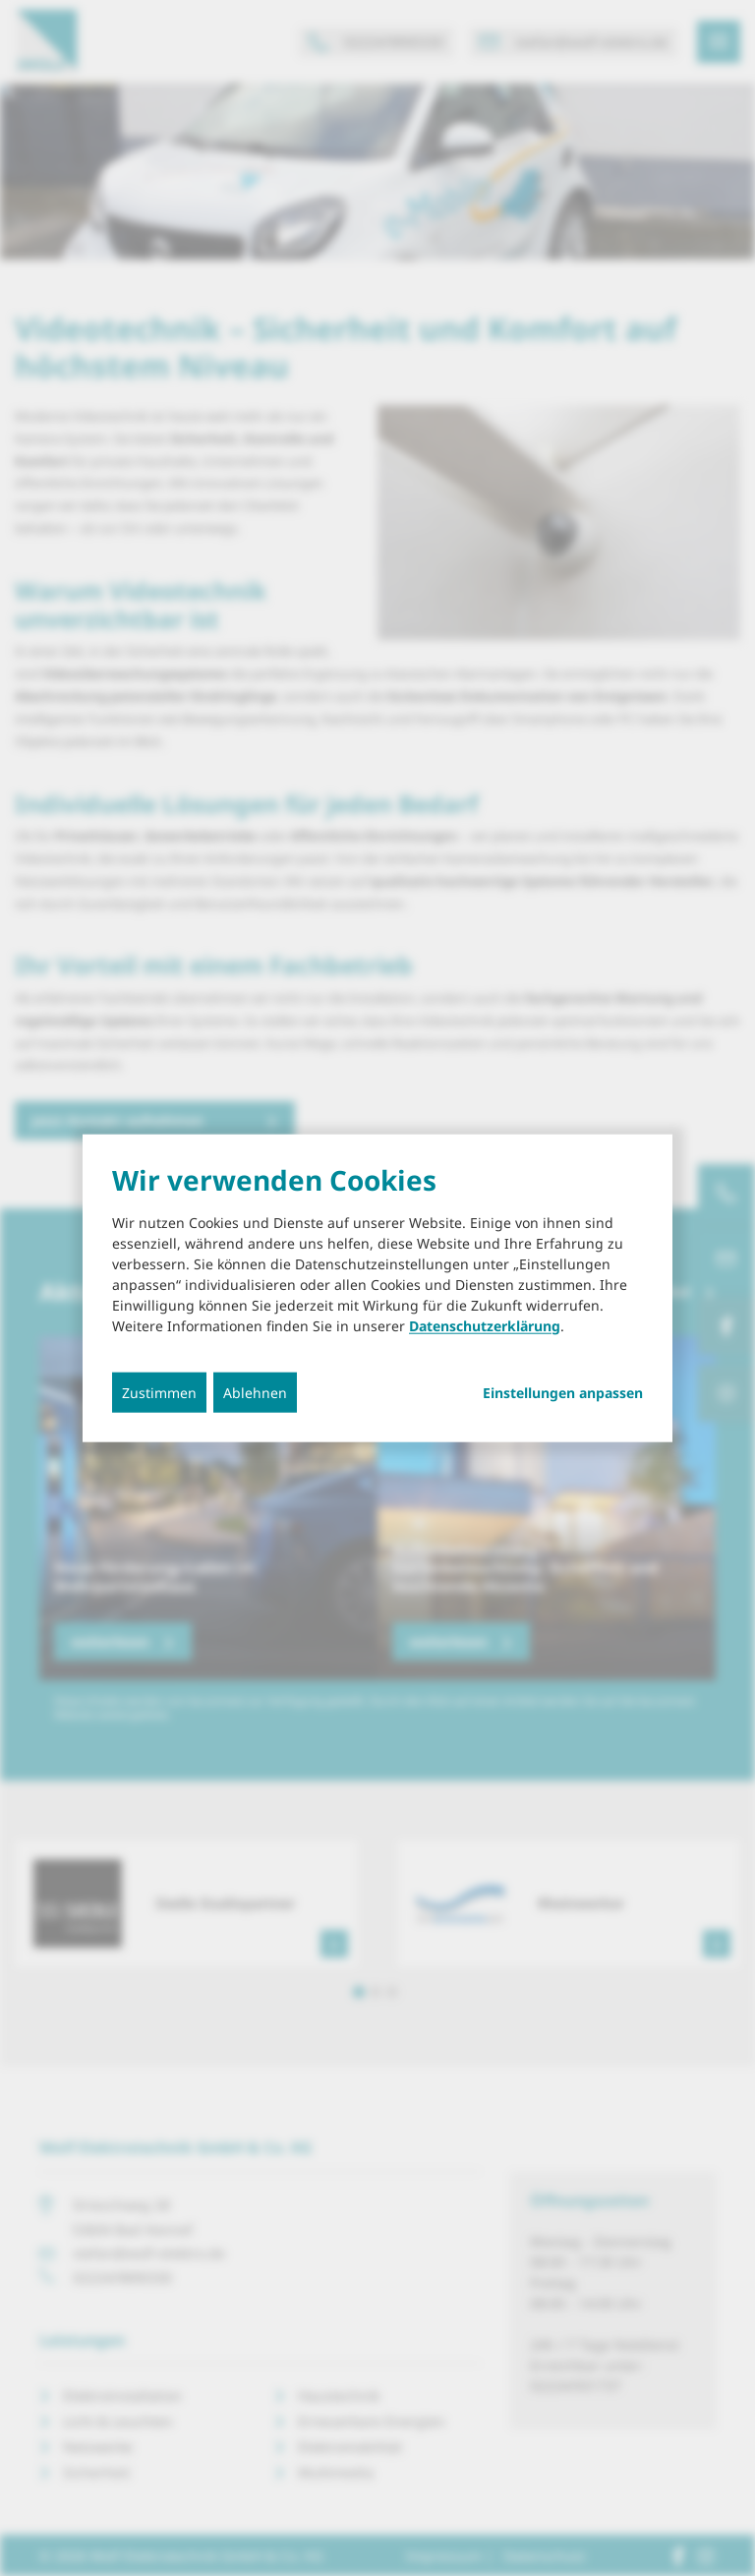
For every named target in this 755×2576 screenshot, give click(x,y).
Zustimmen (159, 1391)
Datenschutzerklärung (484, 1325)
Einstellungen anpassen (563, 1392)
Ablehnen (255, 1391)
